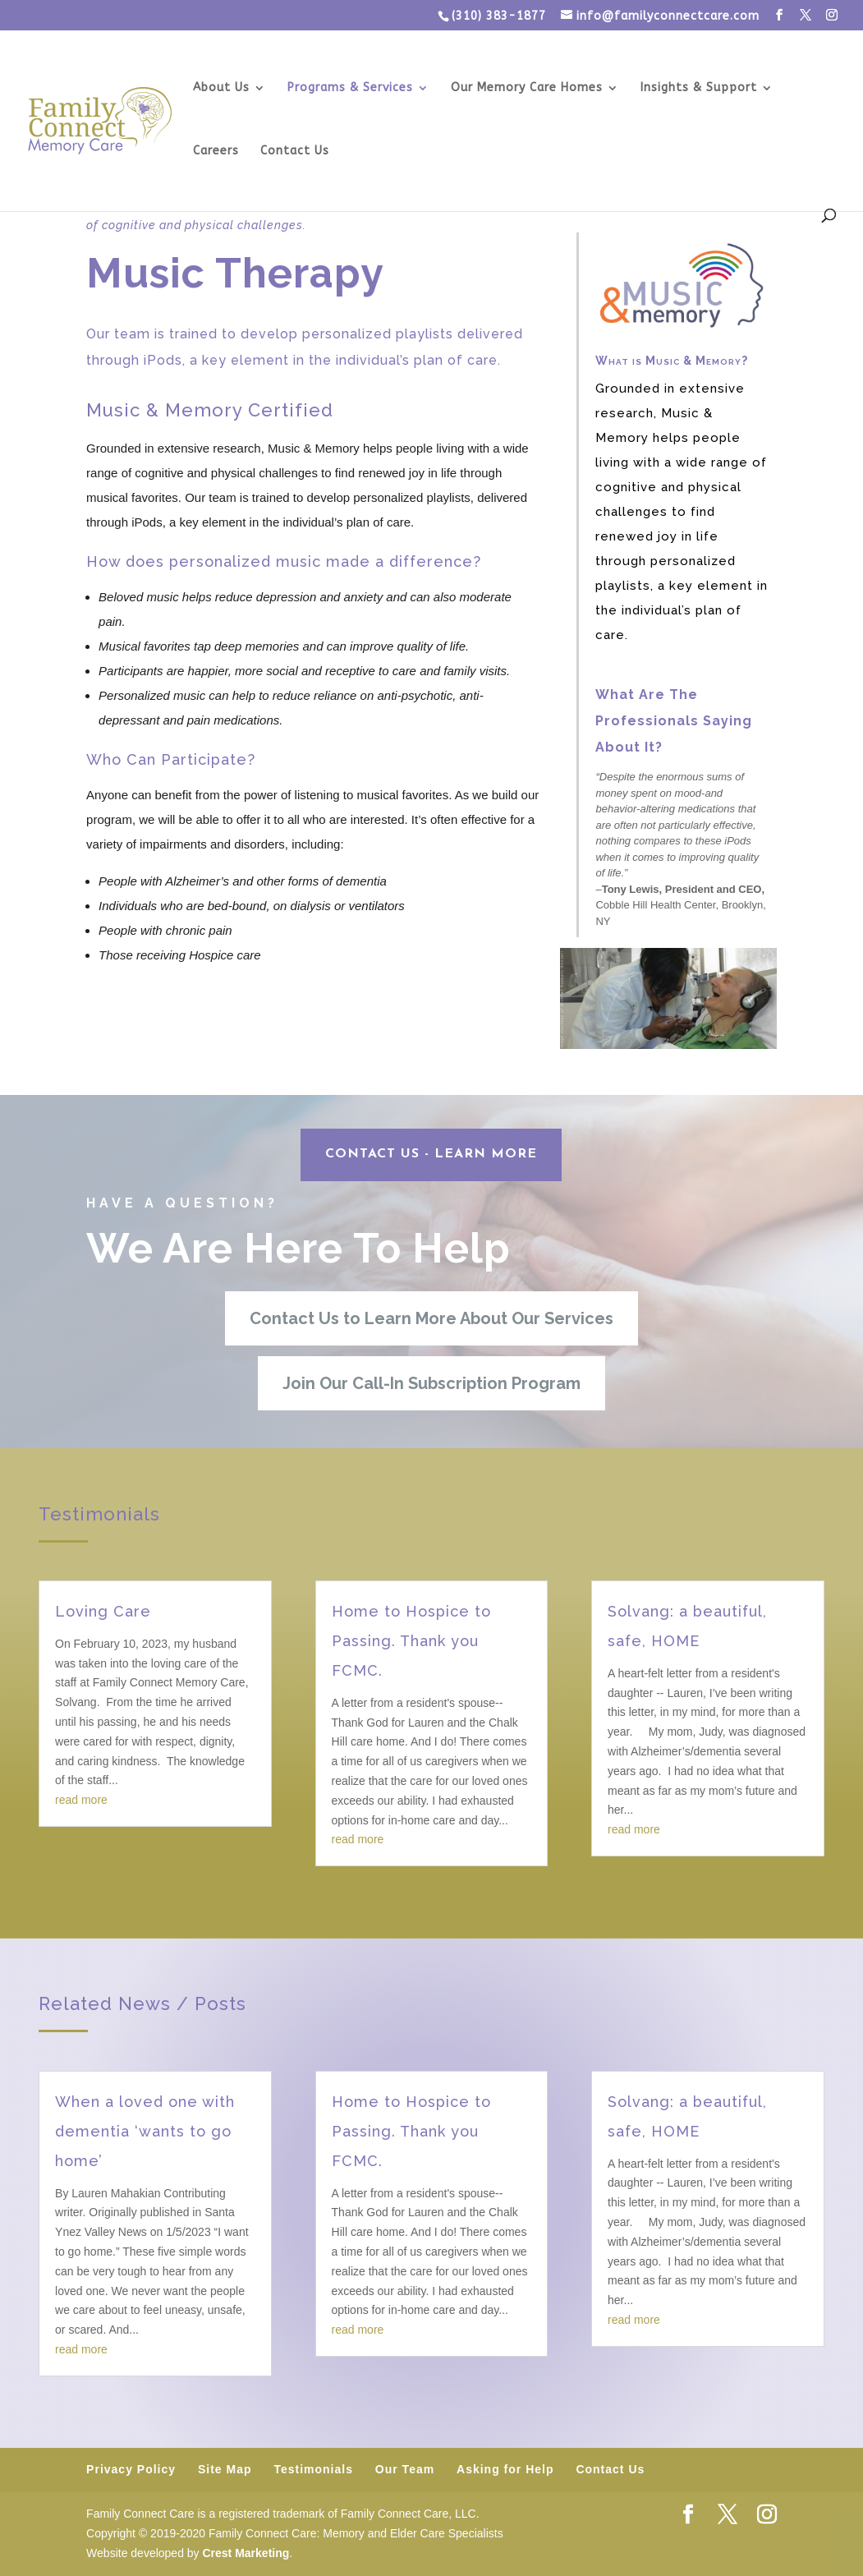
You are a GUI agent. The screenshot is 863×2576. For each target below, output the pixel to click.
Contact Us (294, 151)
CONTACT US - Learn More (431, 1154)
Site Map (225, 2469)
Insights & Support (698, 88)
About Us (221, 88)
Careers (216, 151)
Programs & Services (350, 88)
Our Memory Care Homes (527, 88)
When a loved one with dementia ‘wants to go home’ (145, 2131)
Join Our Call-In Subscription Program (431, 1383)
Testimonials (313, 2469)
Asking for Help (505, 2469)
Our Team (404, 2469)
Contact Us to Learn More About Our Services (431, 1318)
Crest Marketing (245, 2553)
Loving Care (103, 1611)
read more (81, 1799)
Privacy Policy (131, 2469)
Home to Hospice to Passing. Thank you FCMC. (411, 1641)
